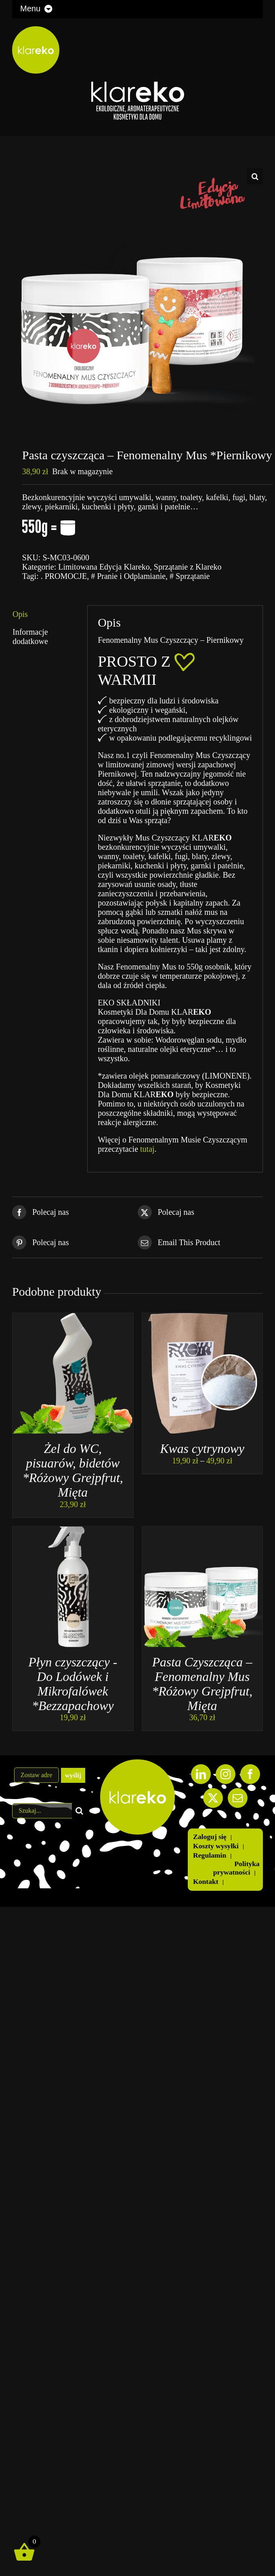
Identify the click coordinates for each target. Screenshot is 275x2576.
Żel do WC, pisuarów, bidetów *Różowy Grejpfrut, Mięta (73, 1470)
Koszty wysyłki (216, 1846)
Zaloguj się (210, 1837)
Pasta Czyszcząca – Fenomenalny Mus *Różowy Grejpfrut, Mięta (202, 1683)
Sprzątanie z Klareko (188, 566)
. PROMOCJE (64, 576)
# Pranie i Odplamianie (128, 576)
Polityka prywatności (236, 1868)
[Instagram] (225, 1774)
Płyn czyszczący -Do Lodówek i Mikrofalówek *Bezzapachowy (72, 1683)
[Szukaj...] (42, 1810)
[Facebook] (250, 1774)
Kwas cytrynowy (202, 1449)
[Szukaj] (79, 1810)
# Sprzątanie (190, 576)
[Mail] (238, 1798)
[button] (255, 176)
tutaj (147, 1148)
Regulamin (209, 1855)
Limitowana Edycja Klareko (104, 566)
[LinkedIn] (201, 1774)
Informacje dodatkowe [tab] (30, 636)
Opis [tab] (20, 614)
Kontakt (205, 1881)
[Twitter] (213, 1798)
